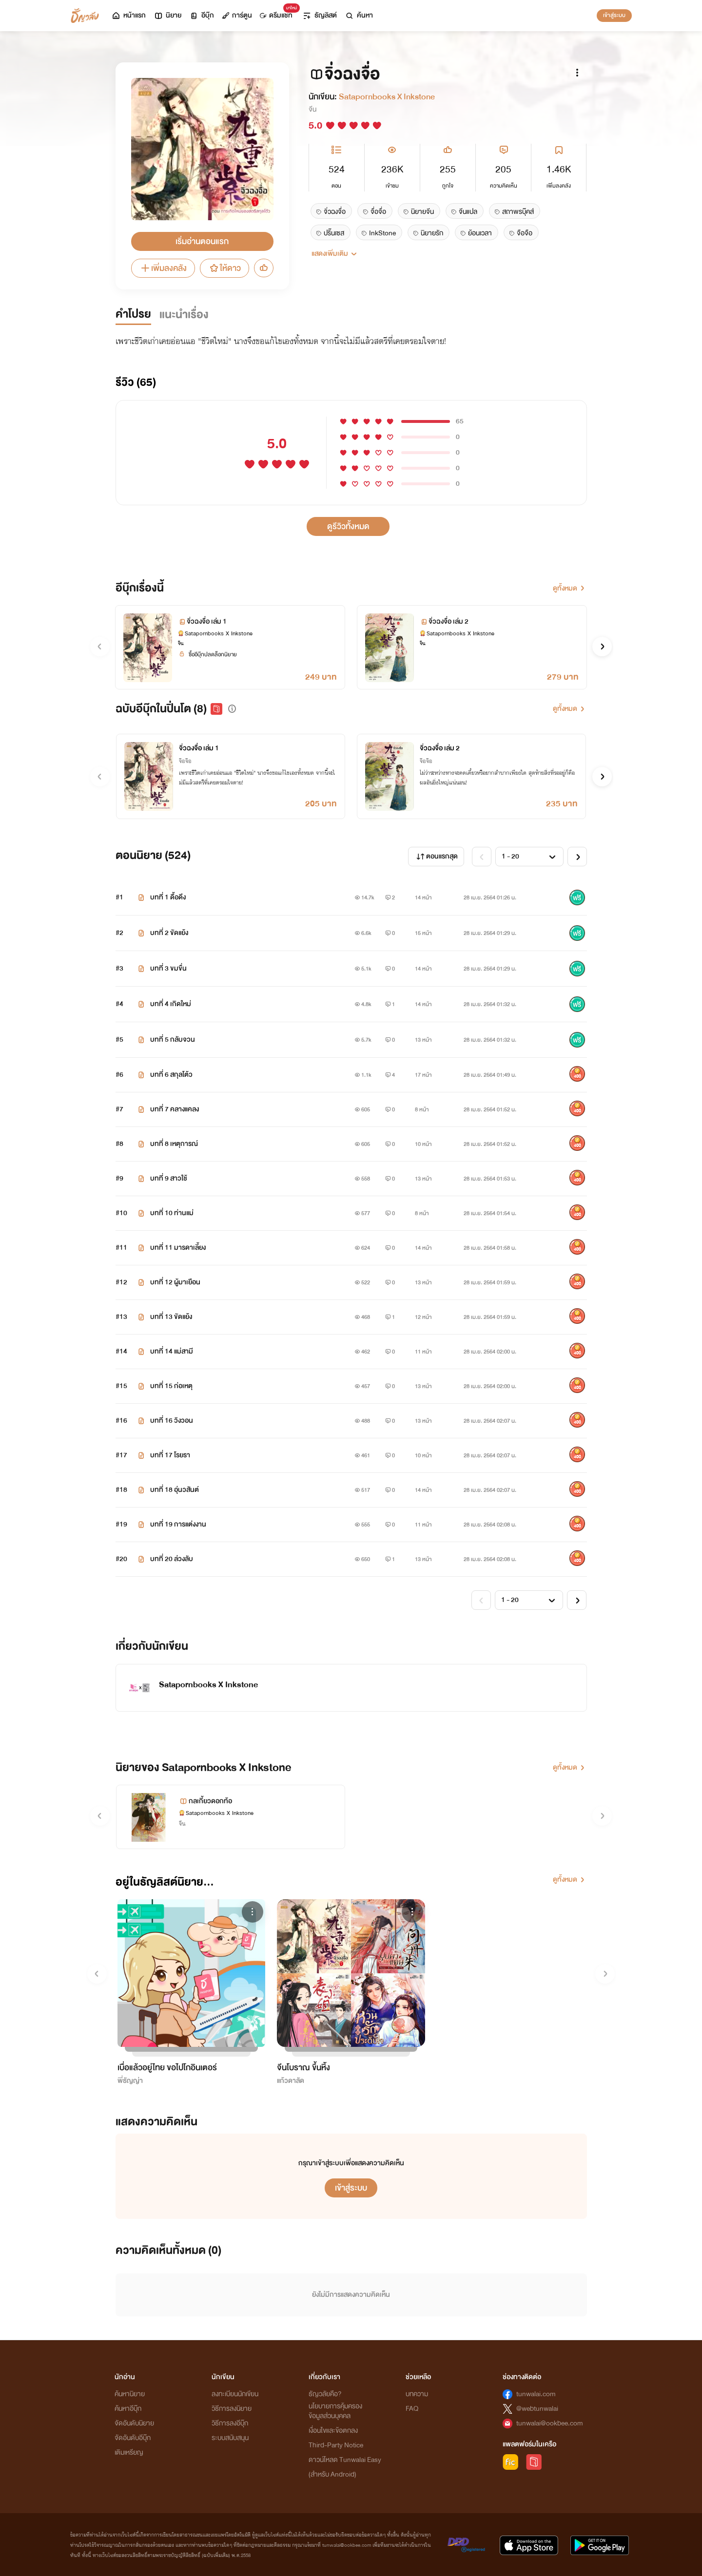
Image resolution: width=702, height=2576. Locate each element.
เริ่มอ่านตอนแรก (202, 241)
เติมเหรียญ (129, 2452)
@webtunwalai (537, 2409)
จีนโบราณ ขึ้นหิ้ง (303, 2068)
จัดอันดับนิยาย (134, 2423)
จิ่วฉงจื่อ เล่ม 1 (199, 748)
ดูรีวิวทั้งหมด (348, 526)
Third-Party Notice (336, 2445)
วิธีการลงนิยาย (232, 2409)
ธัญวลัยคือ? (325, 2394)
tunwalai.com (536, 2394)
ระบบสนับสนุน (230, 2438)
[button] (602, 646)
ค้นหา (359, 15)
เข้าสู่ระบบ (614, 15)
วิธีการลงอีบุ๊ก (230, 2423)
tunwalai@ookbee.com (549, 2423)
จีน (312, 109)
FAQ (412, 2409)
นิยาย (167, 15)
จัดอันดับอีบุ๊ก (133, 2438)
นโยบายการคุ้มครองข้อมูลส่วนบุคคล (335, 2411)
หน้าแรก (128, 15)
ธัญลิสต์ (319, 15)
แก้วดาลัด (290, 2081)
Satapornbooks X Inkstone (387, 97)
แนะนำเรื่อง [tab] (184, 314)
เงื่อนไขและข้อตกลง (333, 2430)
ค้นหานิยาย (130, 2394)
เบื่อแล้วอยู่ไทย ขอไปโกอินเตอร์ (167, 2068)
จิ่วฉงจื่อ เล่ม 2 (440, 748)
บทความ (417, 2394)
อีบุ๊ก (201, 15)
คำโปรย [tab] (133, 314)
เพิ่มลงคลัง (163, 268)
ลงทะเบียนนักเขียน (235, 2394)
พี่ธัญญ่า (130, 2081)
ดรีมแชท (278, 12)
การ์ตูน (237, 15)
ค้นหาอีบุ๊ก (128, 2409)
